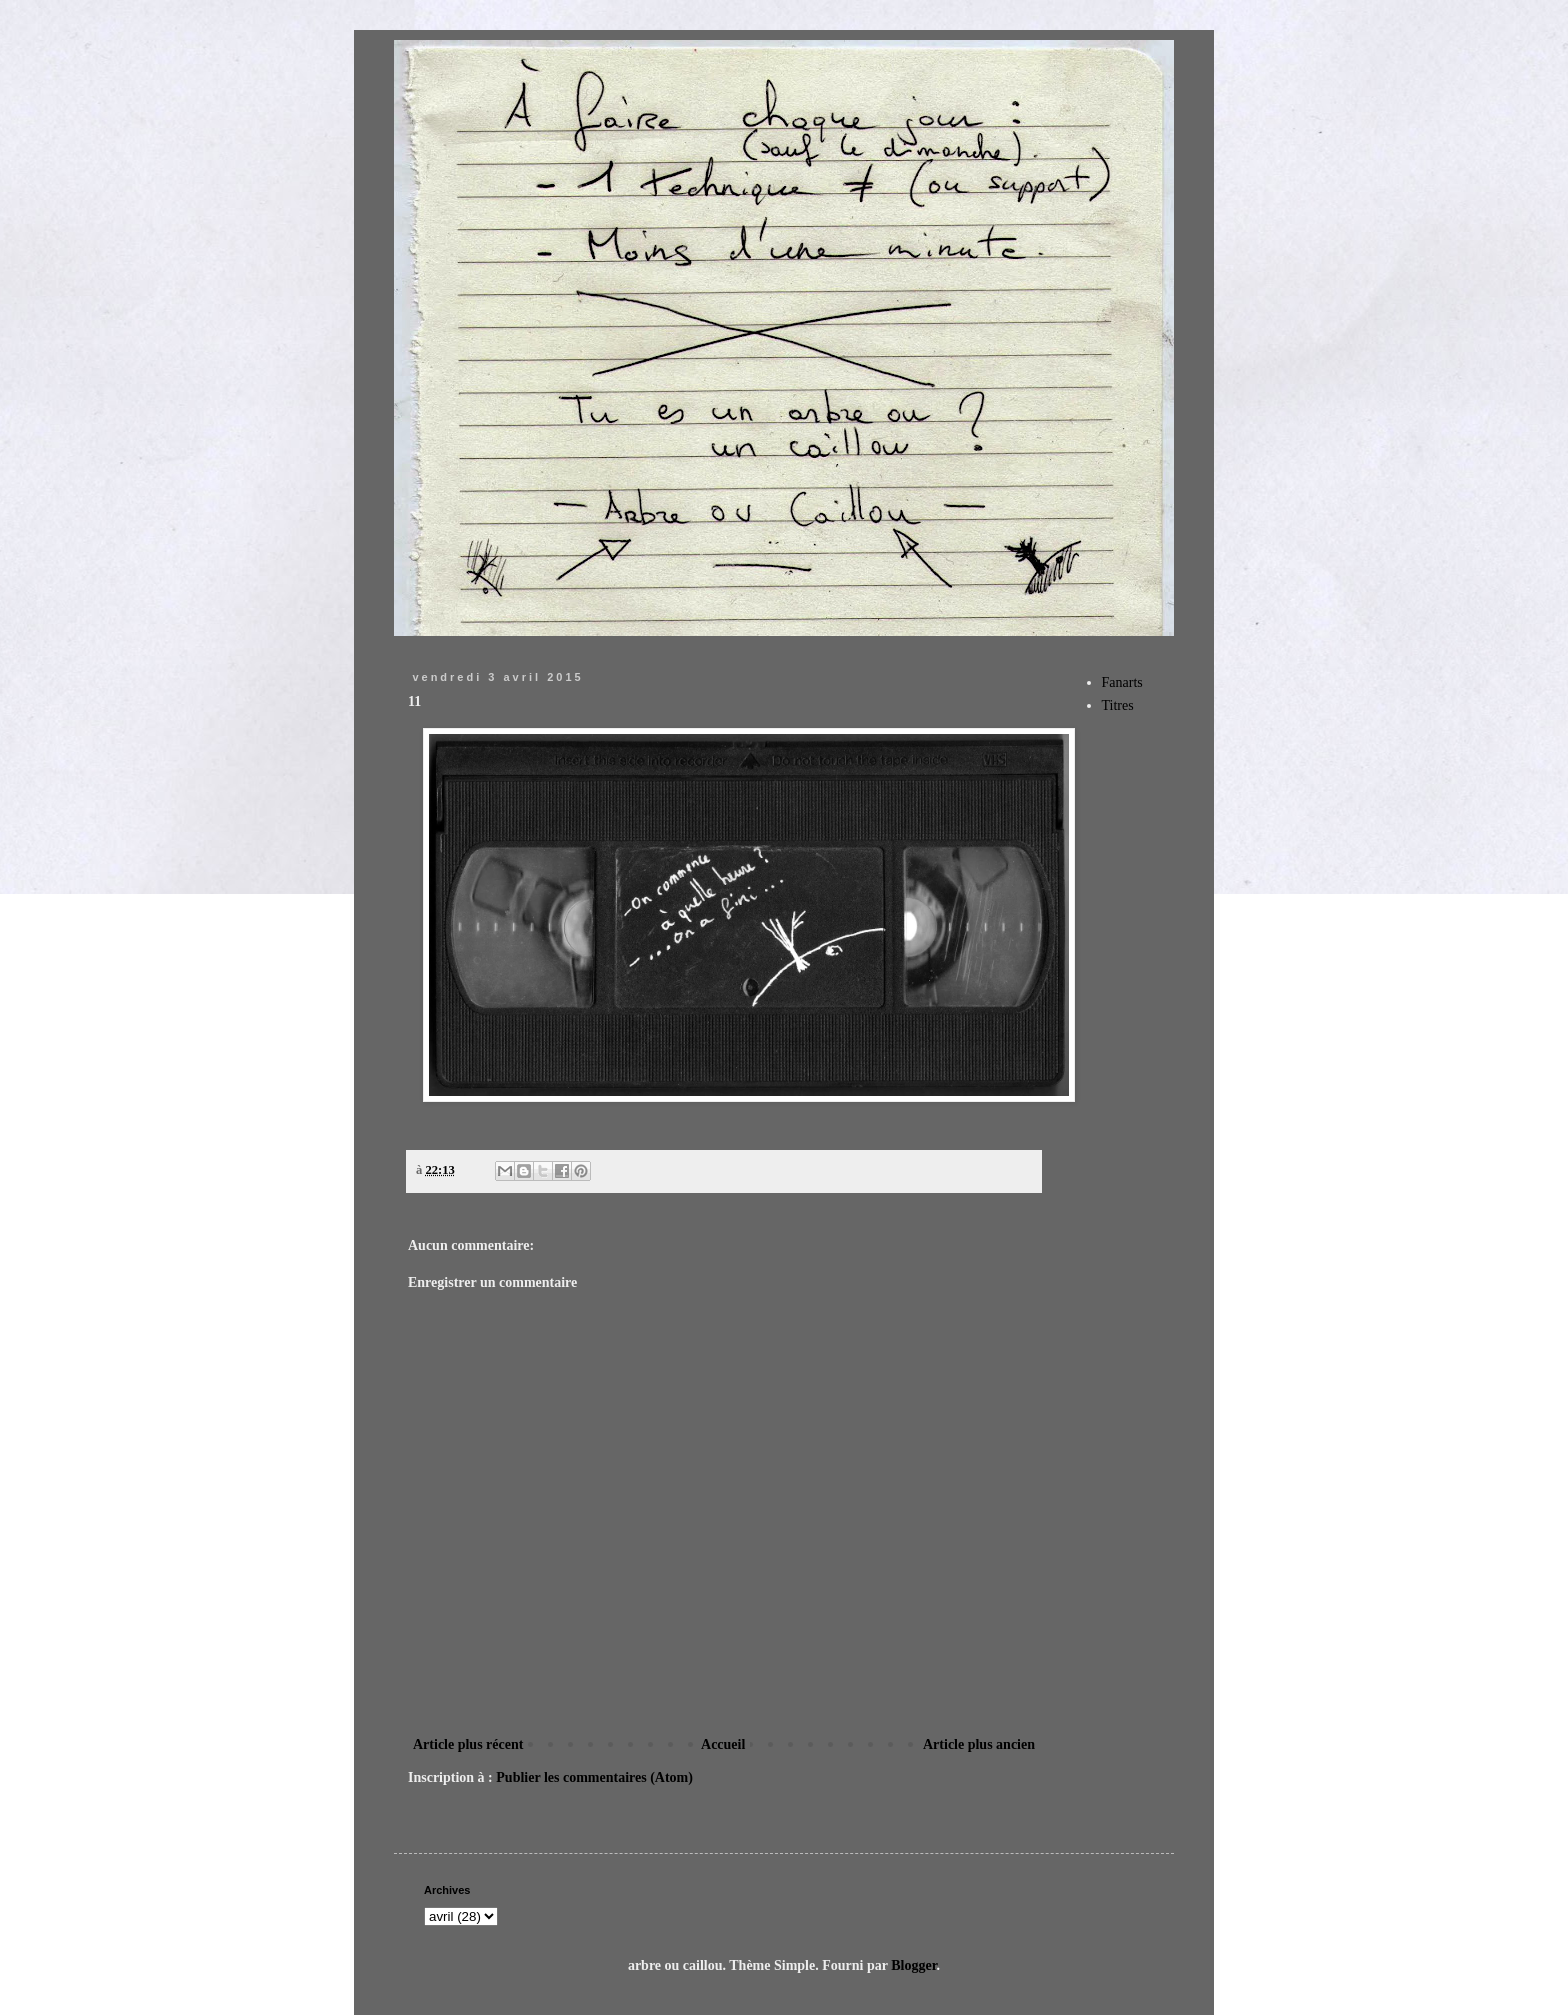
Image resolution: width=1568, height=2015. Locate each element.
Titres (1118, 705)
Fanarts (1122, 682)
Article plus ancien (979, 1744)
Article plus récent (468, 1744)
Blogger (913, 1965)
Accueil (723, 1744)
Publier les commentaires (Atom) (594, 1777)
